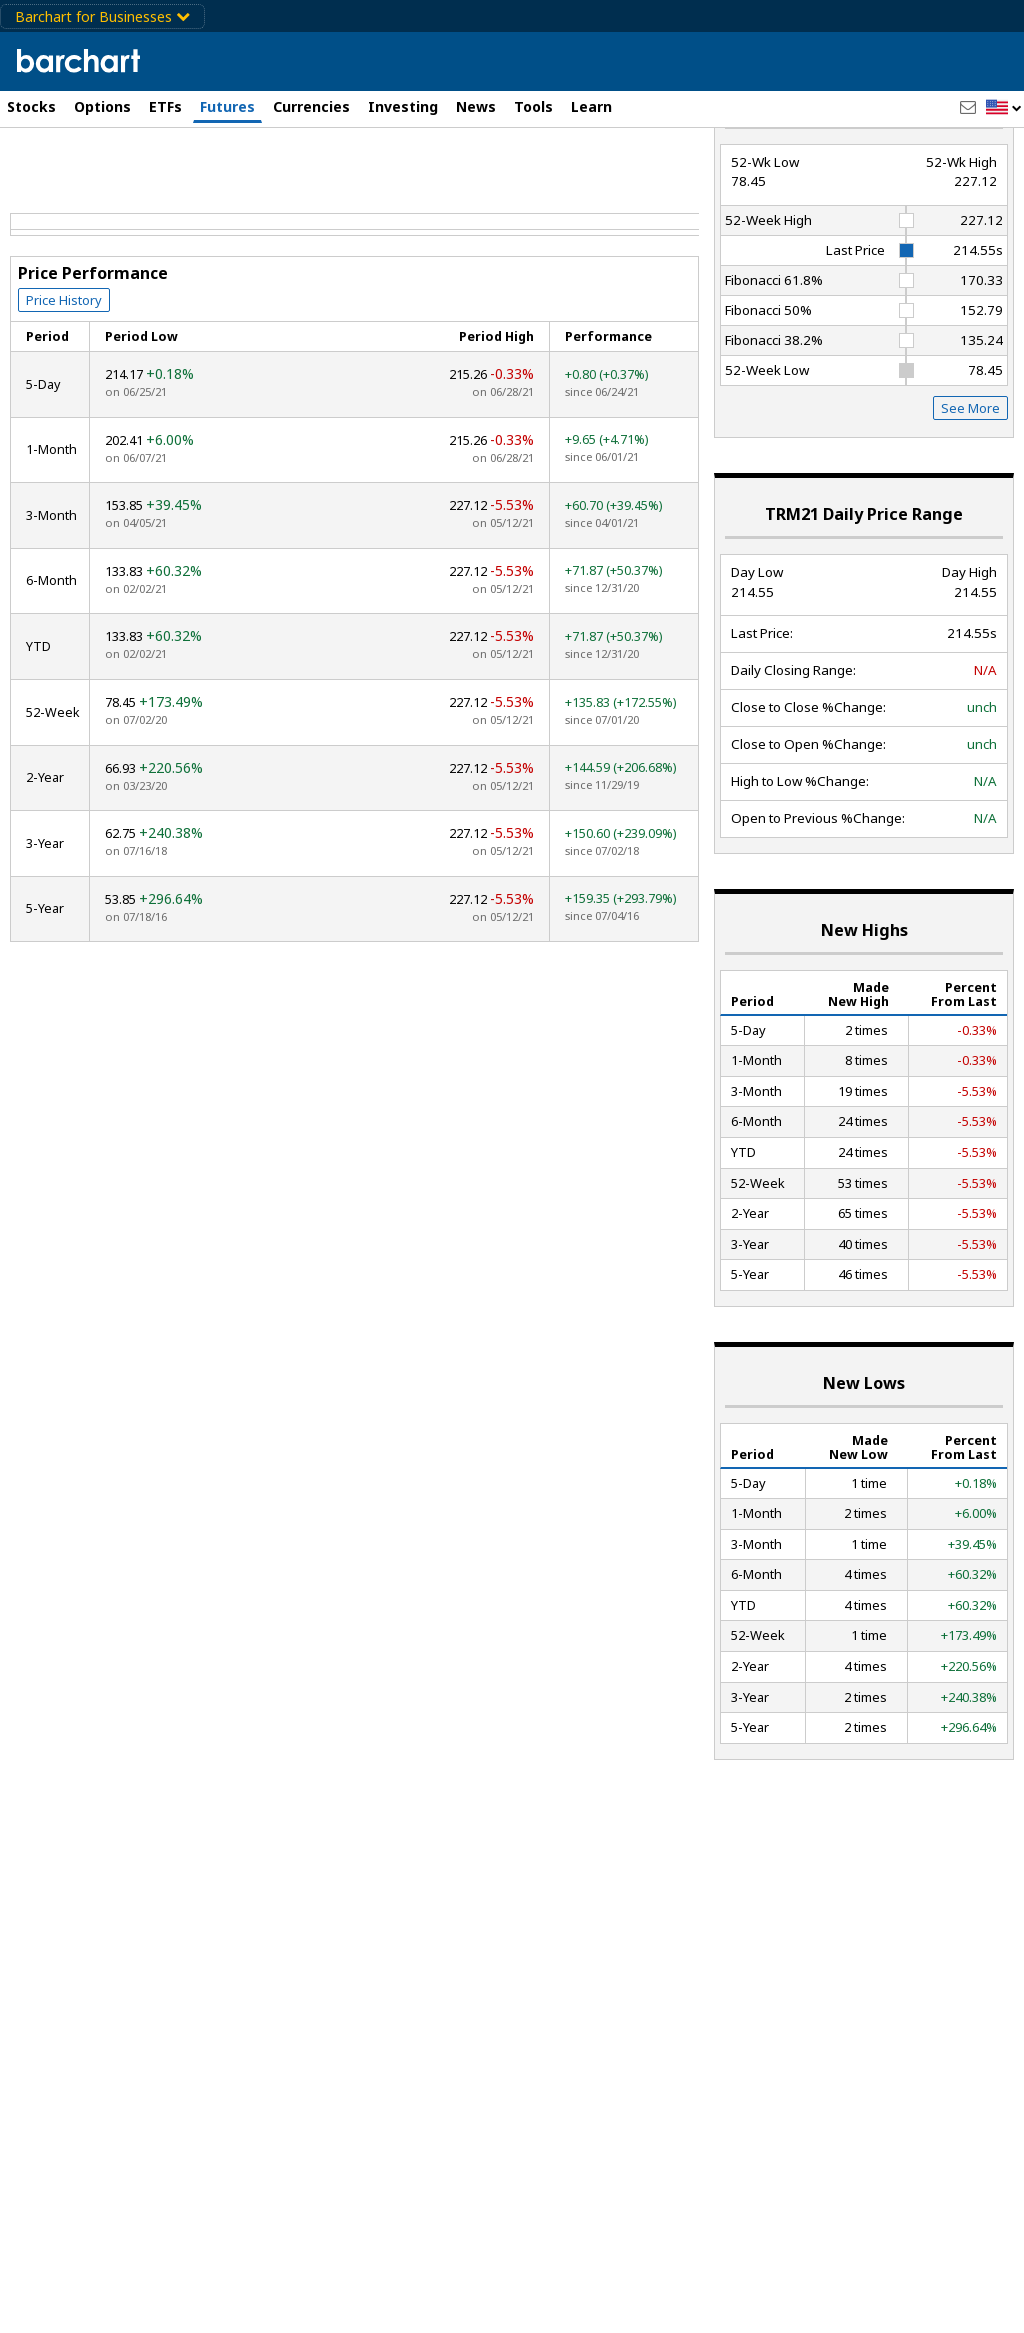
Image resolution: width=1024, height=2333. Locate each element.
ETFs (165, 106)
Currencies (311, 106)
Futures (227, 106)
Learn (591, 106)
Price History (64, 371)
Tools (533, 106)
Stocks (31, 106)
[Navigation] (183, 172)
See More (970, 480)
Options (102, 106)
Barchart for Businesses (102, 16)
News (476, 106)
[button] (1004, 108)
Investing (403, 106)
